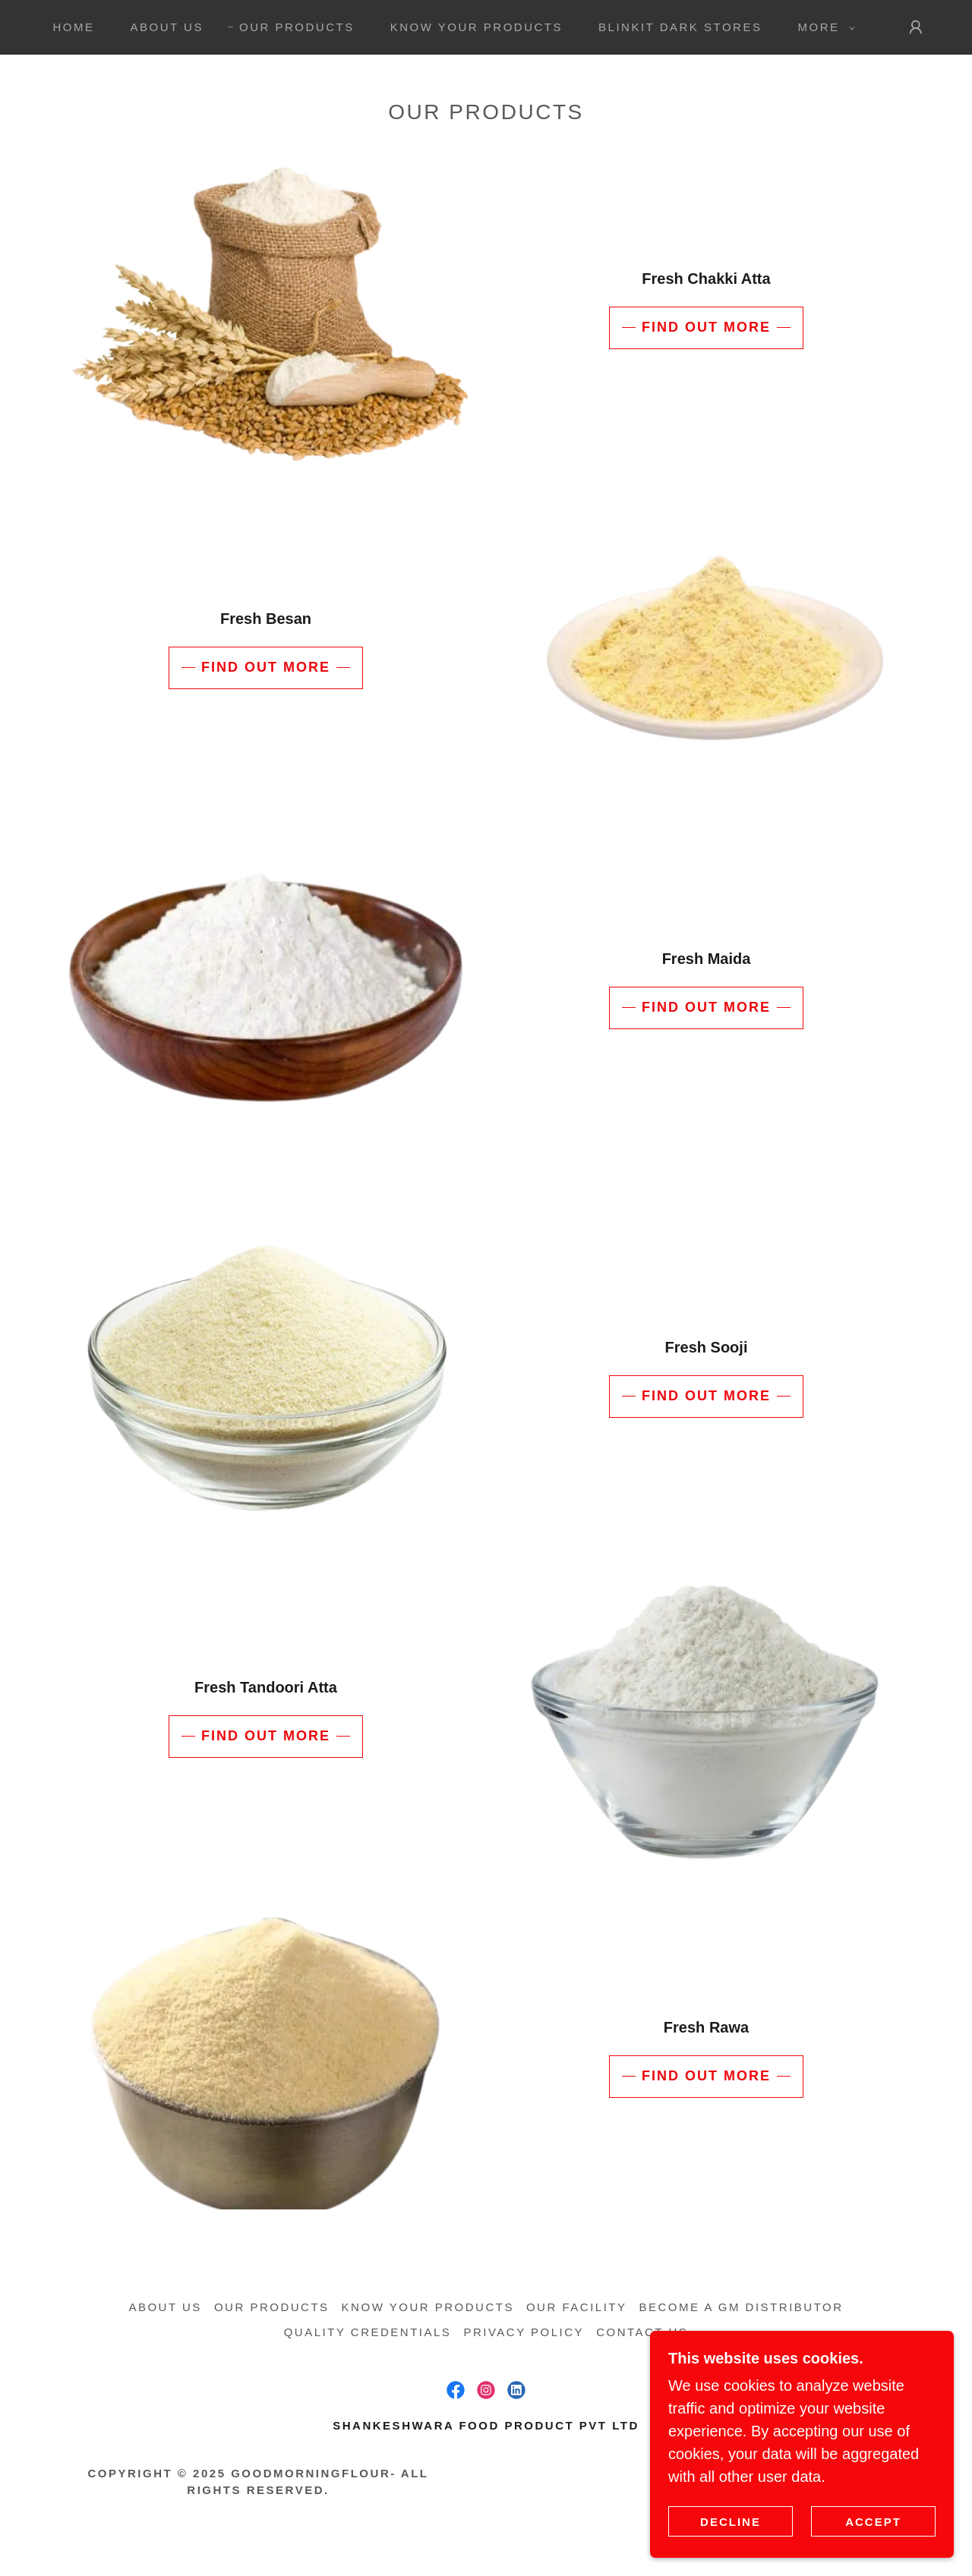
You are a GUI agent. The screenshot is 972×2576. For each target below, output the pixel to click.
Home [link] (73, 26)
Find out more (706, 327)
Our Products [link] (297, 26)
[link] (455, 2390)
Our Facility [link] (576, 2306)
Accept (873, 2521)
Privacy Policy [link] (523, 2332)
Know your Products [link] (476, 26)
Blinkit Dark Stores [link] (680, 26)
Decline (730, 2521)
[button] (821, 27)
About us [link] (167, 26)
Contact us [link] (642, 2332)
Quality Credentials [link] (368, 2332)
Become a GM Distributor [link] (741, 2306)
